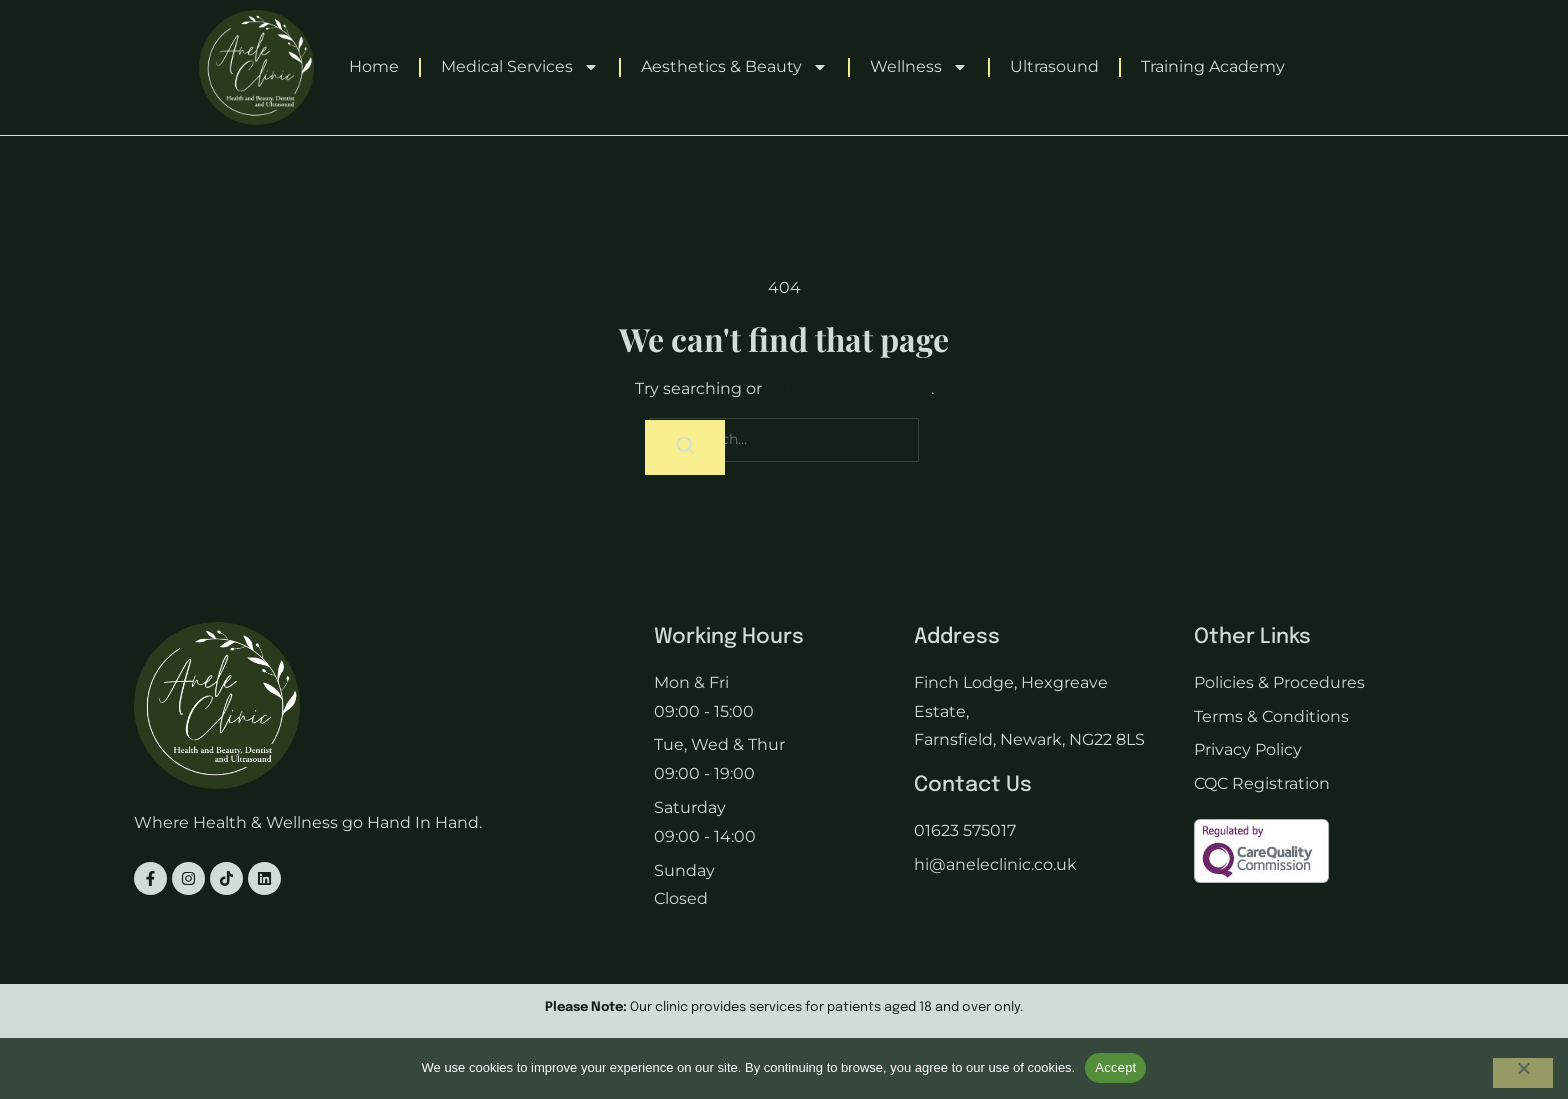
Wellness (919, 67)
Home (374, 66)
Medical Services (520, 67)
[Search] (685, 448)
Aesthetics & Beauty (734, 67)
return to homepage (848, 388)
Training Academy (1213, 66)
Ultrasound (1054, 66)
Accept (1115, 1067)
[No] (1523, 1073)
